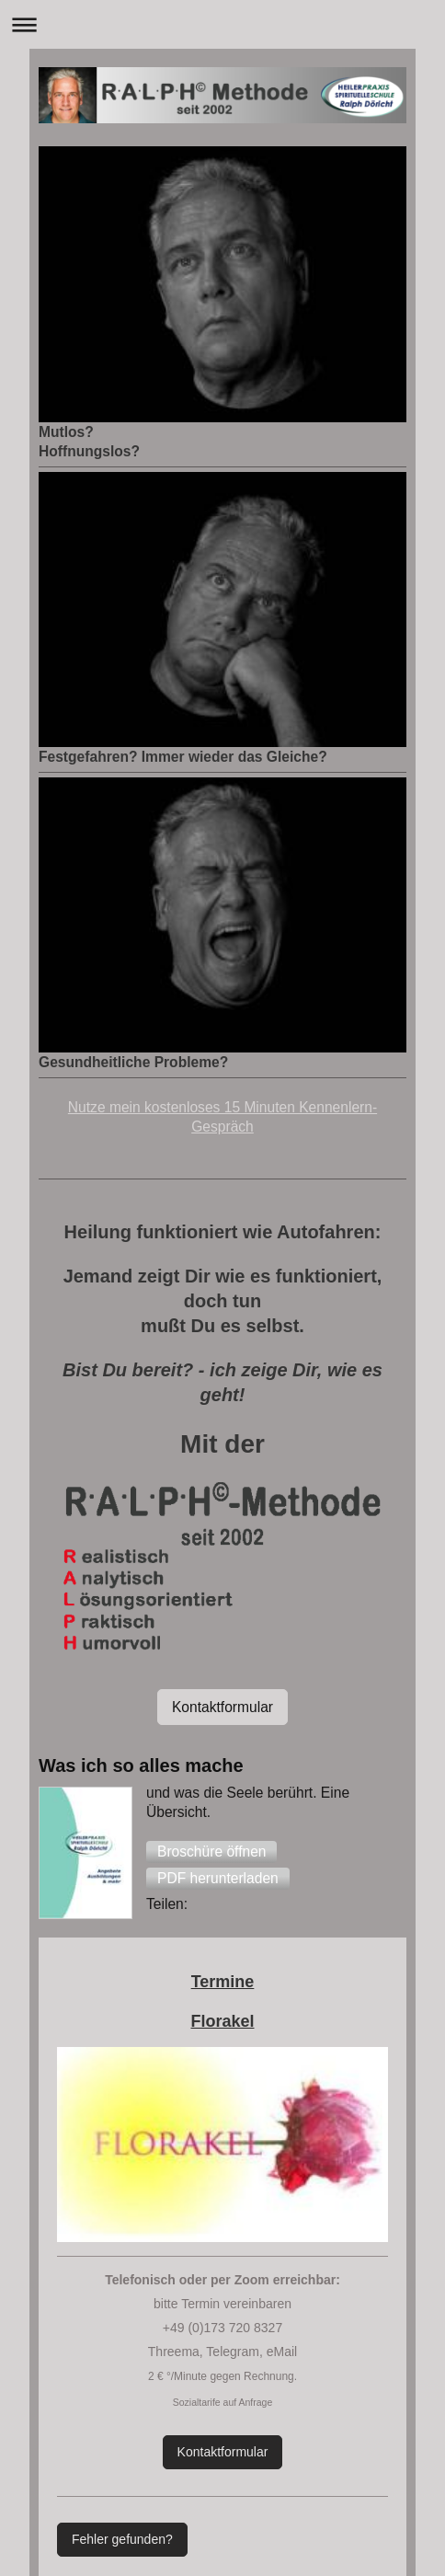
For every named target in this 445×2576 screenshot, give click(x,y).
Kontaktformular (222, 1707)
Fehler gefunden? (122, 2539)
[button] (211, 1852)
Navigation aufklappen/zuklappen (222, 24)
